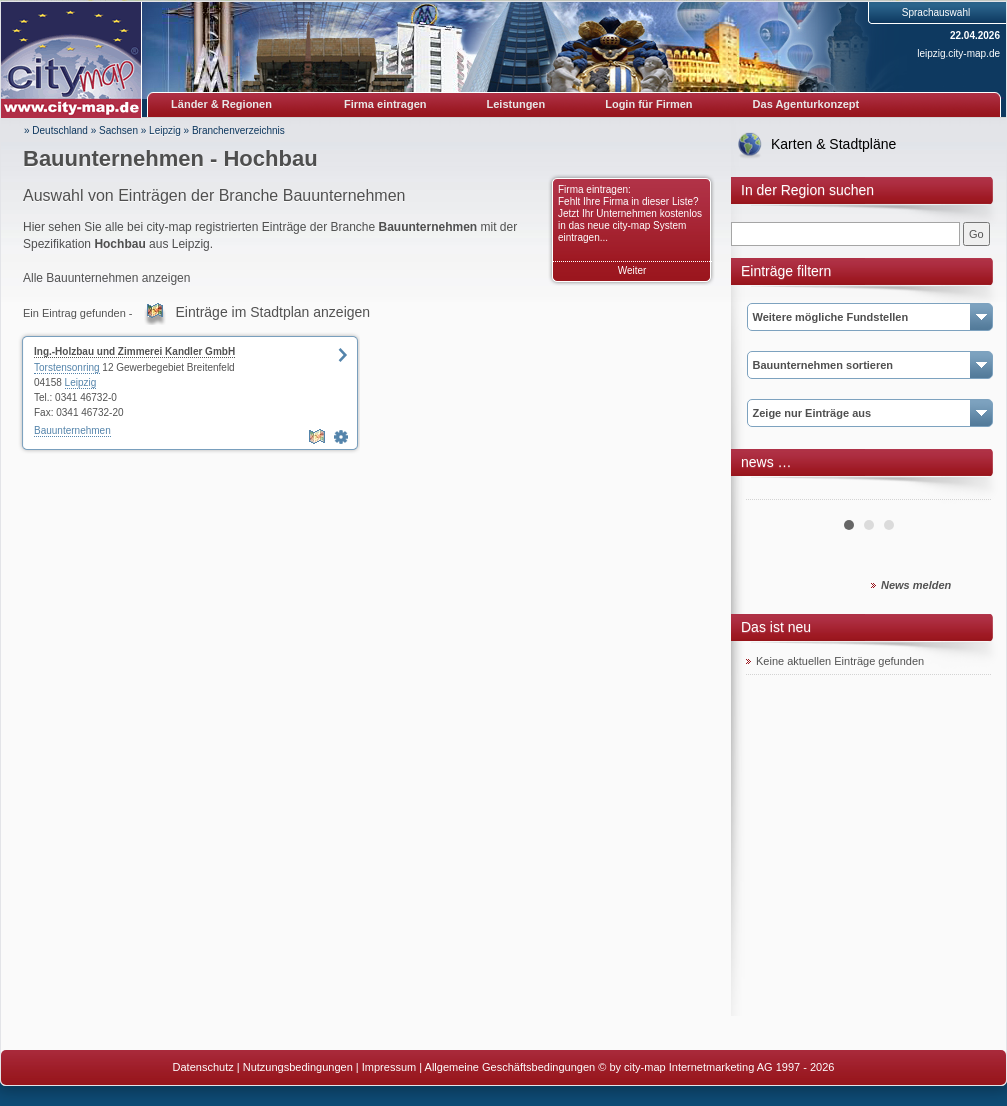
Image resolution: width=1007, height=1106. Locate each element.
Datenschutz (203, 1067)
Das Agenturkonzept (806, 104)
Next (965, 492)
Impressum (389, 1067)
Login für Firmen (648, 104)
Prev (772, 492)
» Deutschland (56, 130)
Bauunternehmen (72, 430)
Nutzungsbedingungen (298, 1067)
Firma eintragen (385, 104)
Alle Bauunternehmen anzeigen (106, 278)
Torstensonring (67, 367)
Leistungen (516, 104)
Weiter (632, 270)
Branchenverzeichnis (238, 130)
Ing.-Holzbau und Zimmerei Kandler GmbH (134, 351)
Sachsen (118, 130)
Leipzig (165, 130)
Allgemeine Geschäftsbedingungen (510, 1067)
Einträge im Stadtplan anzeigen (273, 312)
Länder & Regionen (221, 104)
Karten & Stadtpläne (833, 144)
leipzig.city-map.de (958, 53)
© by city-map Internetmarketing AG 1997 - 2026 (716, 1067)
